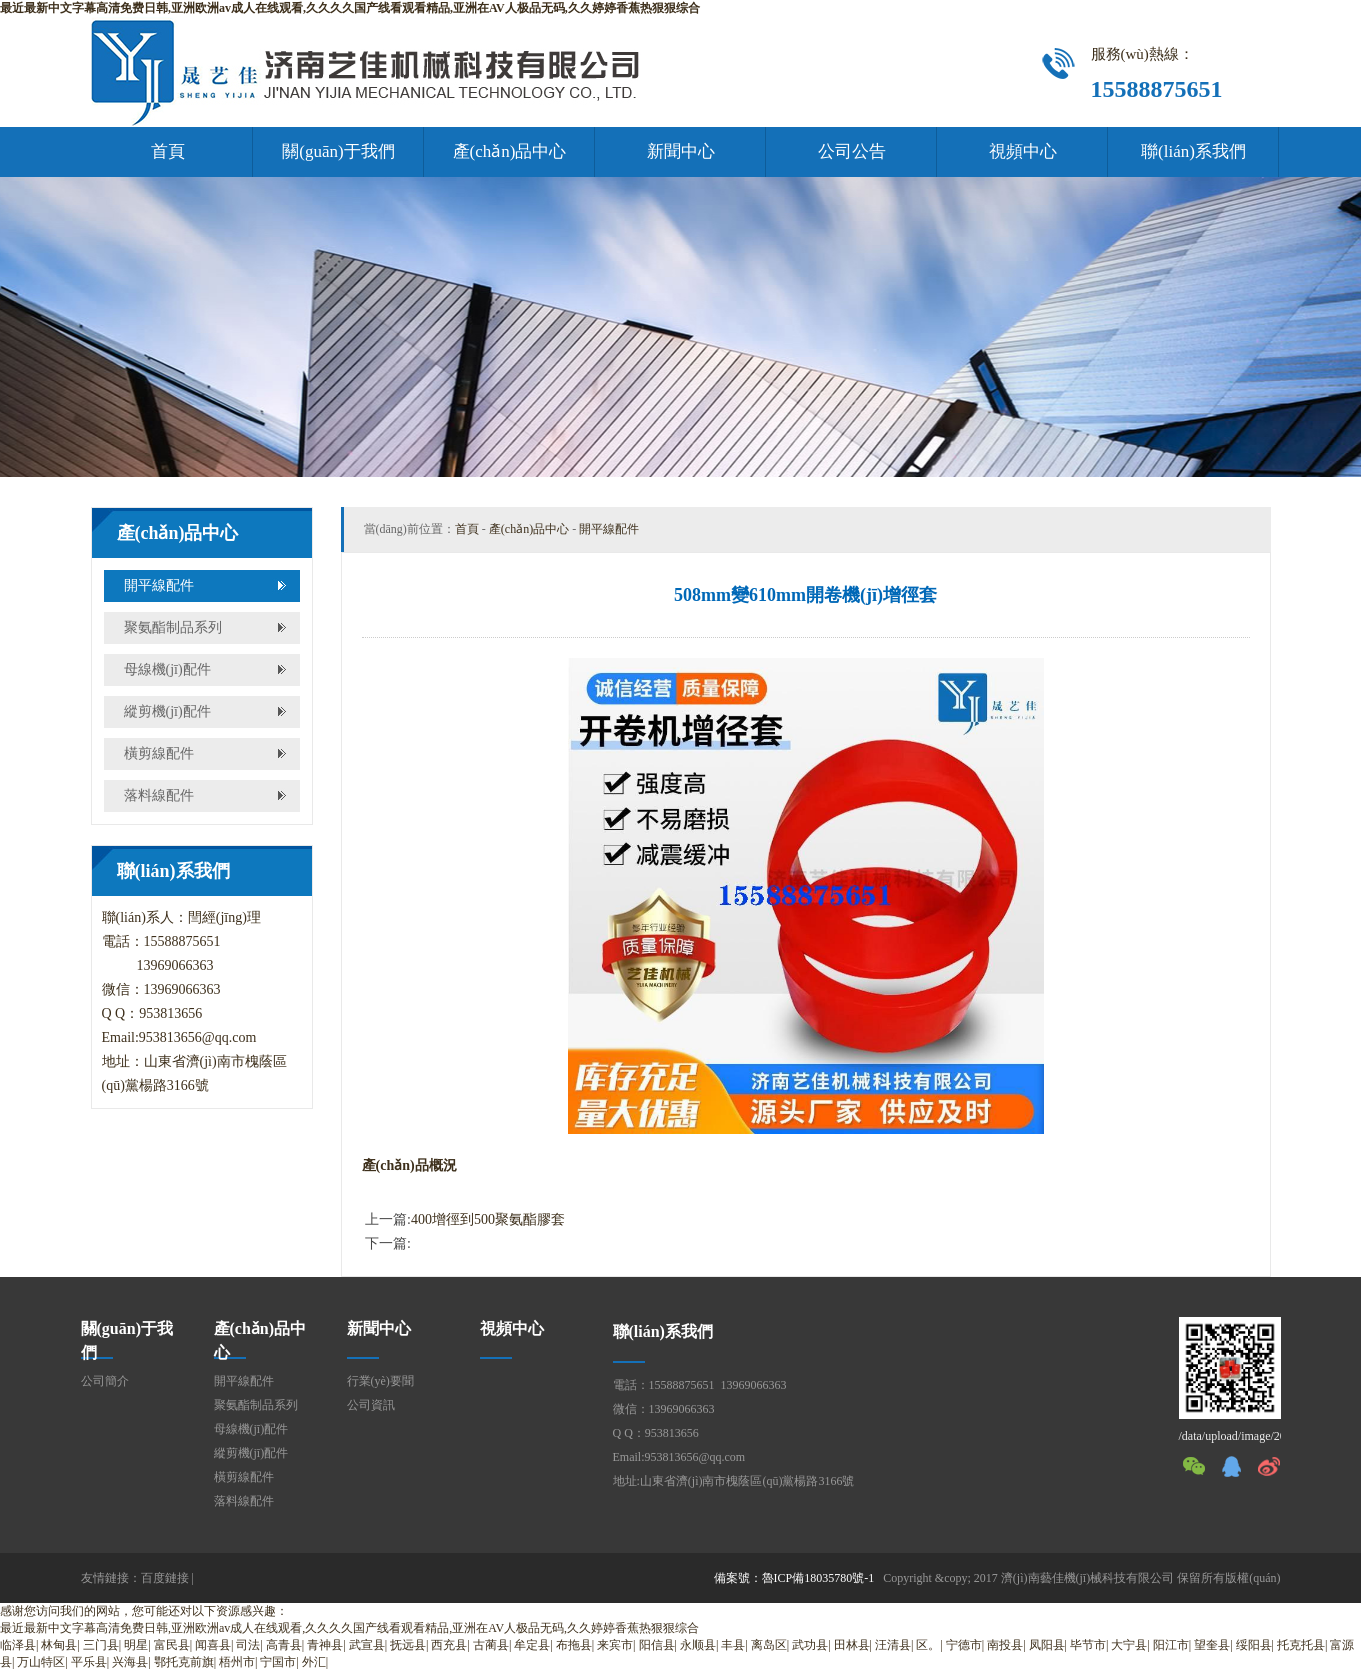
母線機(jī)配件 (167, 669)
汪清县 (893, 1645)
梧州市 (237, 1662)
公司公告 (852, 151)
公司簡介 (105, 1381)
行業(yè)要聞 (380, 1381)
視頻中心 (1023, 151)
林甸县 (59, 1645)
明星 (136, 1645)
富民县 (172, 1645)
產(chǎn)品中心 (510, 151)
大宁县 (1129, 1645)
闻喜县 (213, 1645)
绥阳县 (1254, 1645)
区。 (928, 1645)
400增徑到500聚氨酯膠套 (488, 1219)
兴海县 (130, 1662)
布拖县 (574, 1645)
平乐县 (89, 1662)
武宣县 (367, 1645)
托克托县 (1301, 1645)
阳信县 (657, 1645)
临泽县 (18, 1645)
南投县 (1005, 1645)
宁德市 (964, 1645)
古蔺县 (491, 1645)
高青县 (284, 1645)
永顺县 (698, 1645)
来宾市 (615, 1645)
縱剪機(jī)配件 (167, 711)
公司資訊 (371, 1405)
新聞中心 (681, 151)
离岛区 (769, 1645)
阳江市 (1171, 1645)
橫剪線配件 (159, 753)
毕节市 (1088, 1645)
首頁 (168, 151)
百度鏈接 (165, 1578)
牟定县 (532, 1645)
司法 (248, 1645)
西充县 (449, 1645)
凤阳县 (1047, 1645)
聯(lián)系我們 (1193, 151)
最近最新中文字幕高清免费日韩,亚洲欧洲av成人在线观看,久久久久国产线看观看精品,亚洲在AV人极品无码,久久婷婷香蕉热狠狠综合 (350, 8)
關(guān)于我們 (338, 151)
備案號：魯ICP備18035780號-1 (794, 1578)
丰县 (733, 1645)
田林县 (852, 1645)
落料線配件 (159, 795)
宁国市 (278, 1662)
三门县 (101, 1645)
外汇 (314, 1662)
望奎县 (1212, 1645)
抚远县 (408, 1645)
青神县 (325, 1645)
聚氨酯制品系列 (173, 627)
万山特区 (41, 1662)
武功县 (810, 1645)
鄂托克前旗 (184, 1662)
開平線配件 (159, 585)
